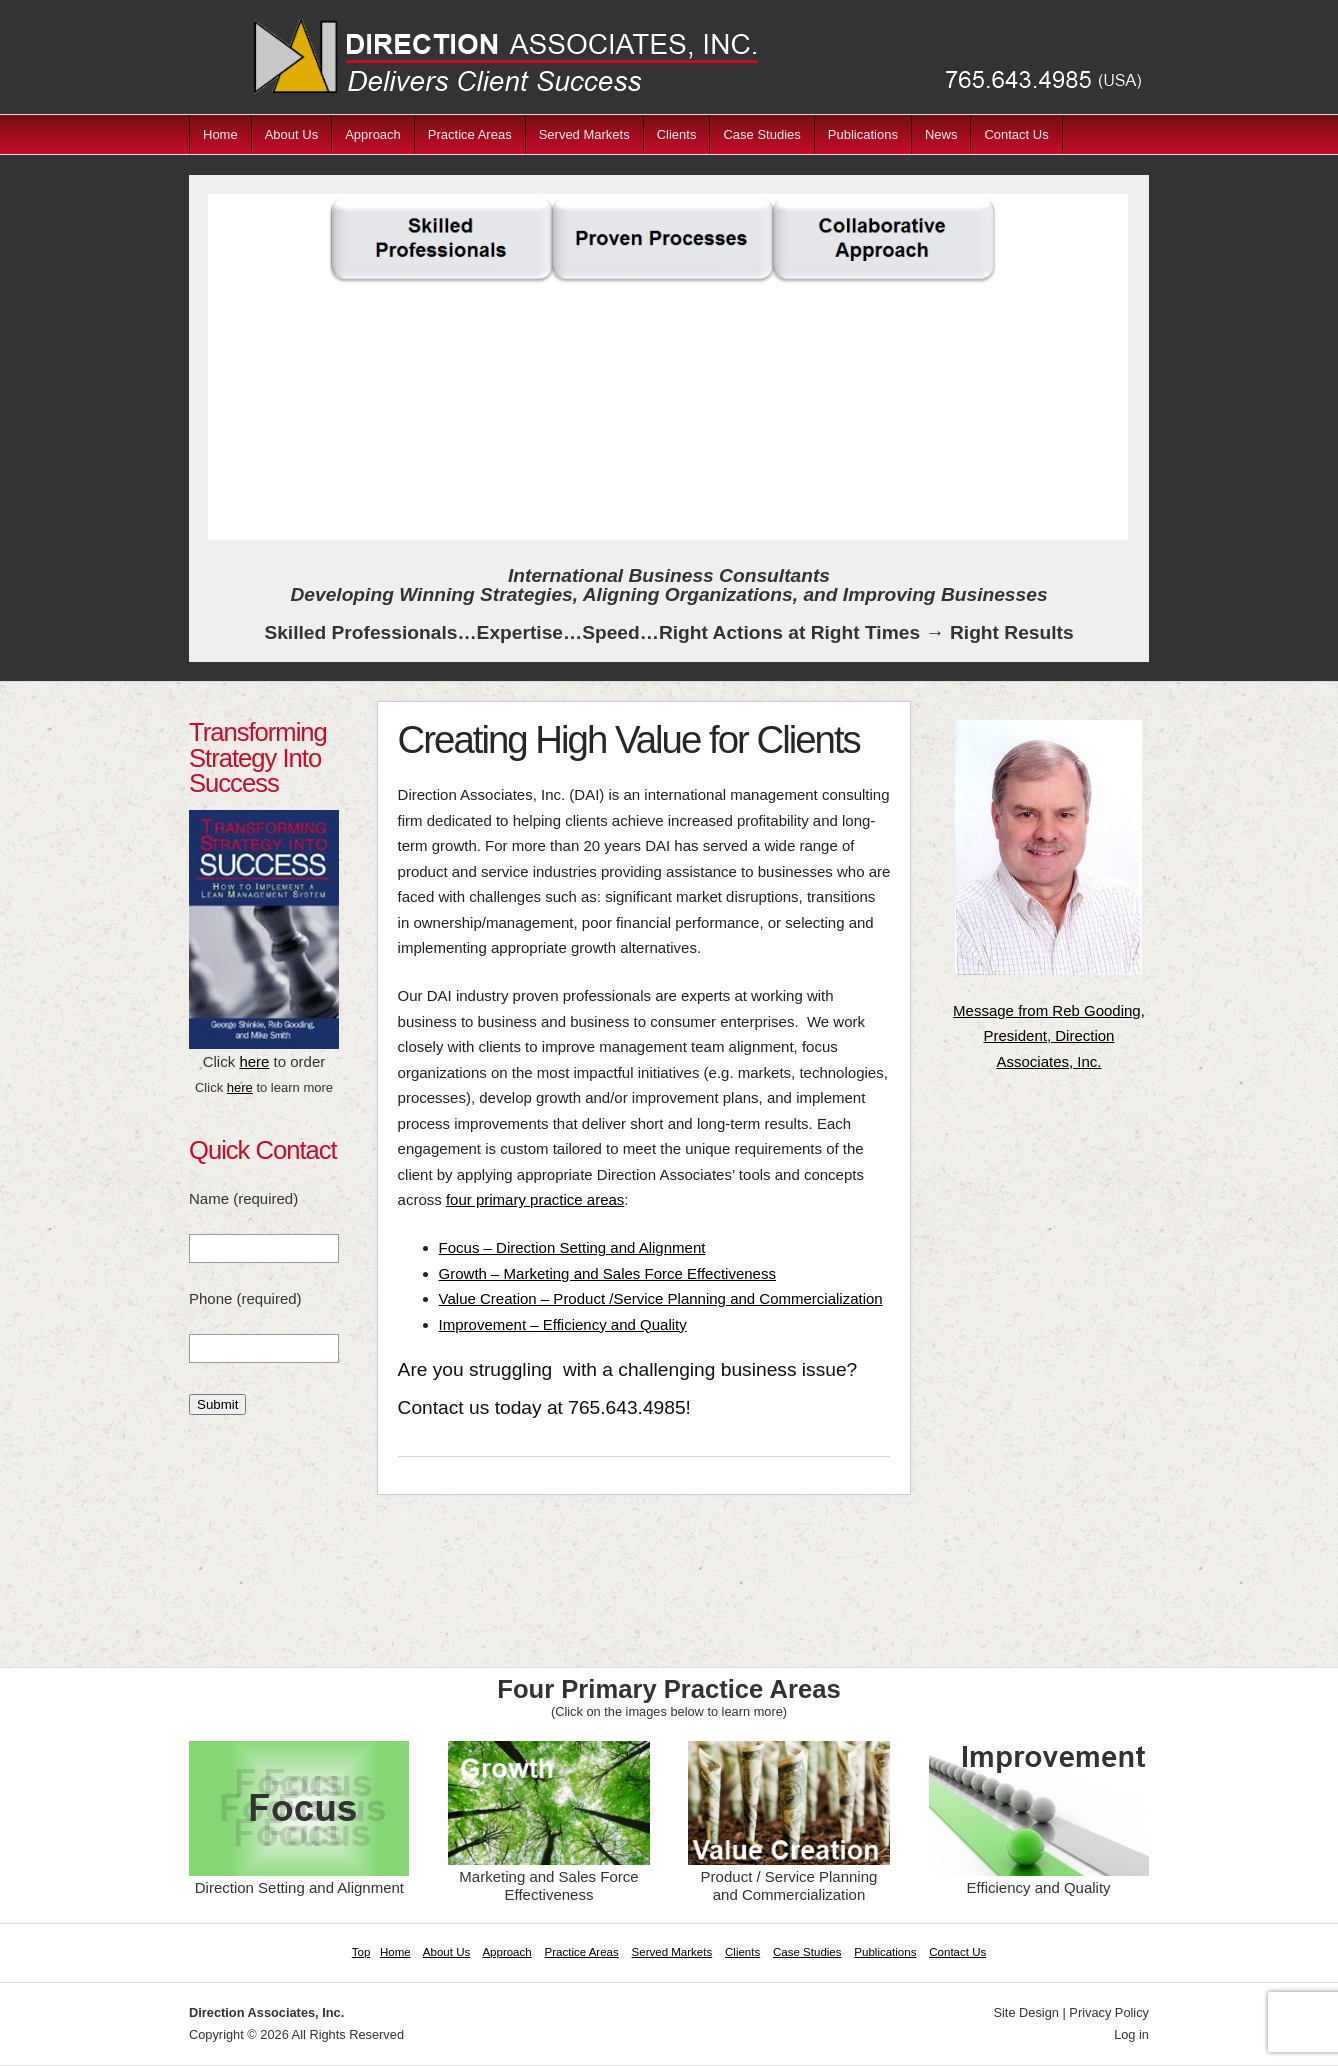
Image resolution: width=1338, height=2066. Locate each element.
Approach (373, 134)
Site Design (1025, 2012)
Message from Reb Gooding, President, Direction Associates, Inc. (1049, 1036)
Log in (1131, 2034)
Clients (677, 134)
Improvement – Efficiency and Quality (563, 1324)
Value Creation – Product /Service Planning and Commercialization (661, 1298)
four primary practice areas (535, 1199)
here (254, 1061)
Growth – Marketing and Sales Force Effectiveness (607, 1273)
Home (220, 134)
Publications (863, 134)
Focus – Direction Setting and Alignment (572, 1247)
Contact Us (1016, 134)
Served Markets (584, 134)
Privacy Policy (1109, 2012)
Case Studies (761, 134)
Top (361, 1952)
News (941, 134)
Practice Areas (470, 134)
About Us (291, 134)
